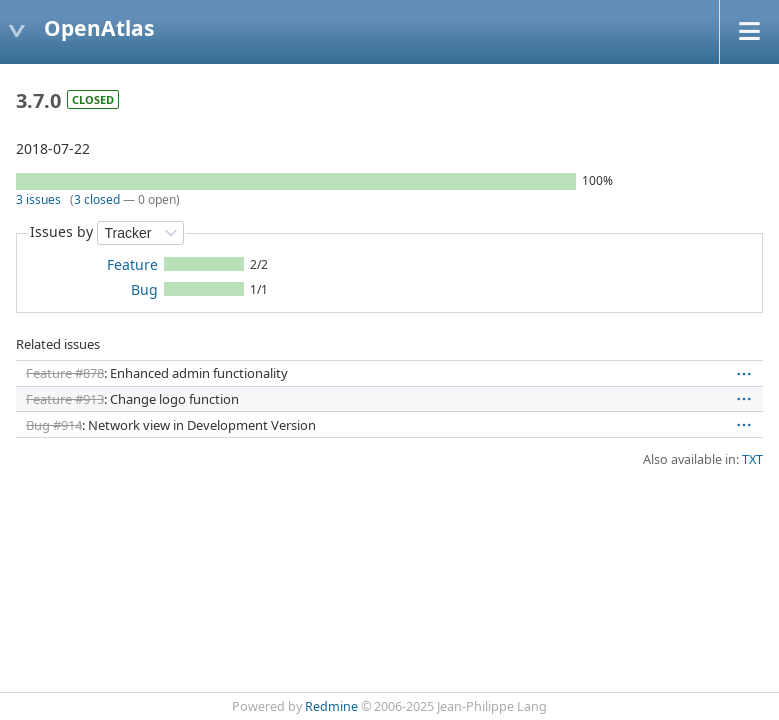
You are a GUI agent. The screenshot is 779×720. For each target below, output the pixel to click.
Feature (132, 264)
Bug (144, 289)
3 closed (97, 199)
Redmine (331, 706)
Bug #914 (54, 425)
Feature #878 (65, 373)
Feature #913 (65, 399)
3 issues (38, 199)
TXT (752, 459)
